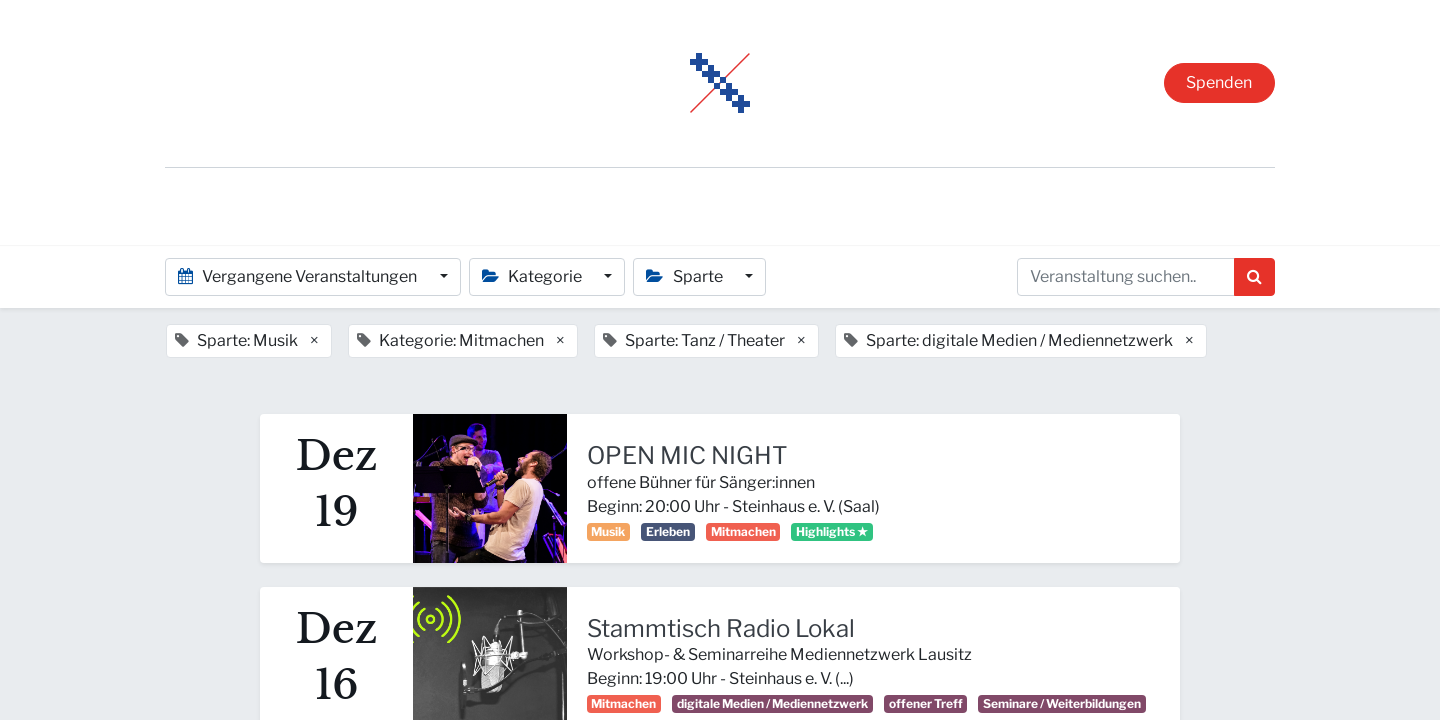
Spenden (1219, 82)
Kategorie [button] (533, 276)
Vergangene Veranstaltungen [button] (299, 276)
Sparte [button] (685, 276)
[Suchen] (1254, 277)
